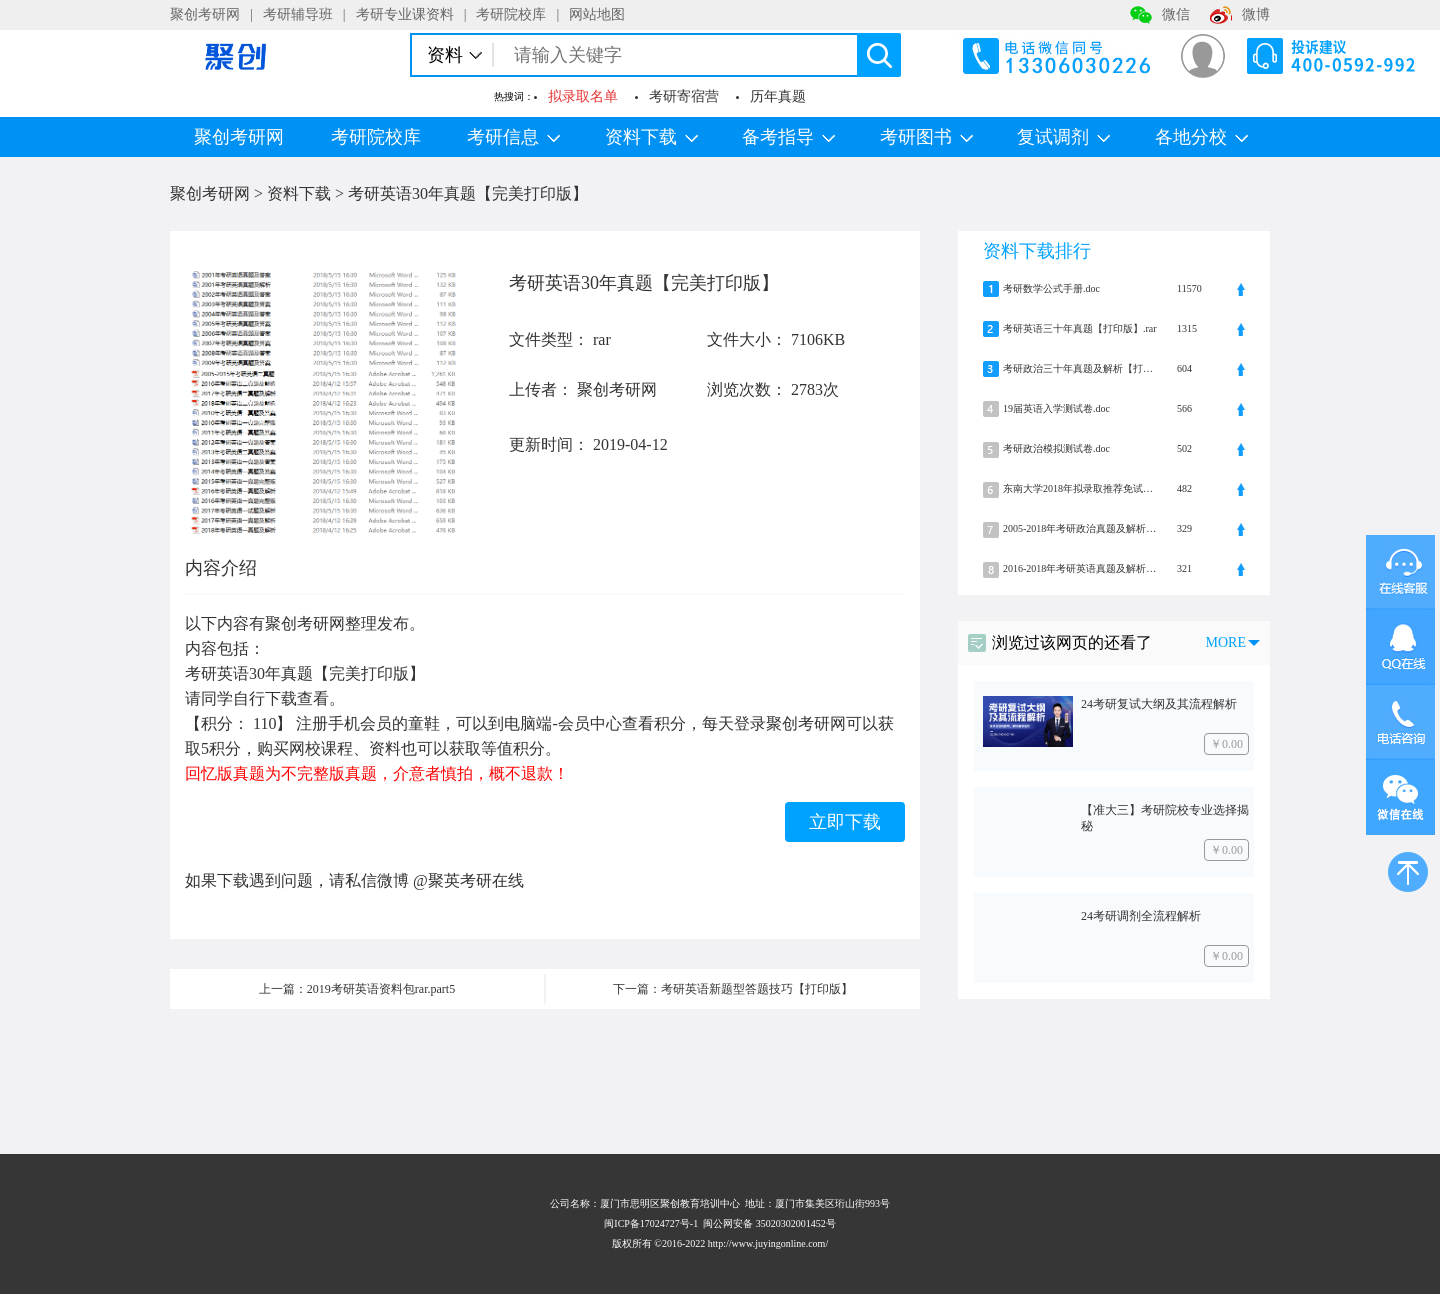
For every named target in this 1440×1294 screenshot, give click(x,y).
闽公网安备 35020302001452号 (769, 1223)
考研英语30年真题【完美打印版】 (468, 193)
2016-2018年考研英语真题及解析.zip (1080, 568)
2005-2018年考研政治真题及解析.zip (1080, 528)
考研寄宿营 (684, 96)
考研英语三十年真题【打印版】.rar (1080, 328)
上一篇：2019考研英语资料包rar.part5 (357, 989)
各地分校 (1201, 137)
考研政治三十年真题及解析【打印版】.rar (1080, 368)
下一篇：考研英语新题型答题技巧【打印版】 (733, 989)
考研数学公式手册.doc (1051, 288)
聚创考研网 (205, 14)
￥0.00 (1226, 744)
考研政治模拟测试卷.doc (1056, 448)
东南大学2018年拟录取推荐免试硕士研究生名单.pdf (1080, 488)
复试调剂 (1063, 137)
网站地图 (597, 14)
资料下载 (651, 137)
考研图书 (926, 137)
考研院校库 (511, 14)
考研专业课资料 (405, 14)
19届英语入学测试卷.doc (1056, 408)
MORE (1226, 642)
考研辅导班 (298, 14)
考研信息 (513, 137)
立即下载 (845, 822)
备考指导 (788, 137)
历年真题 (778, 96)
